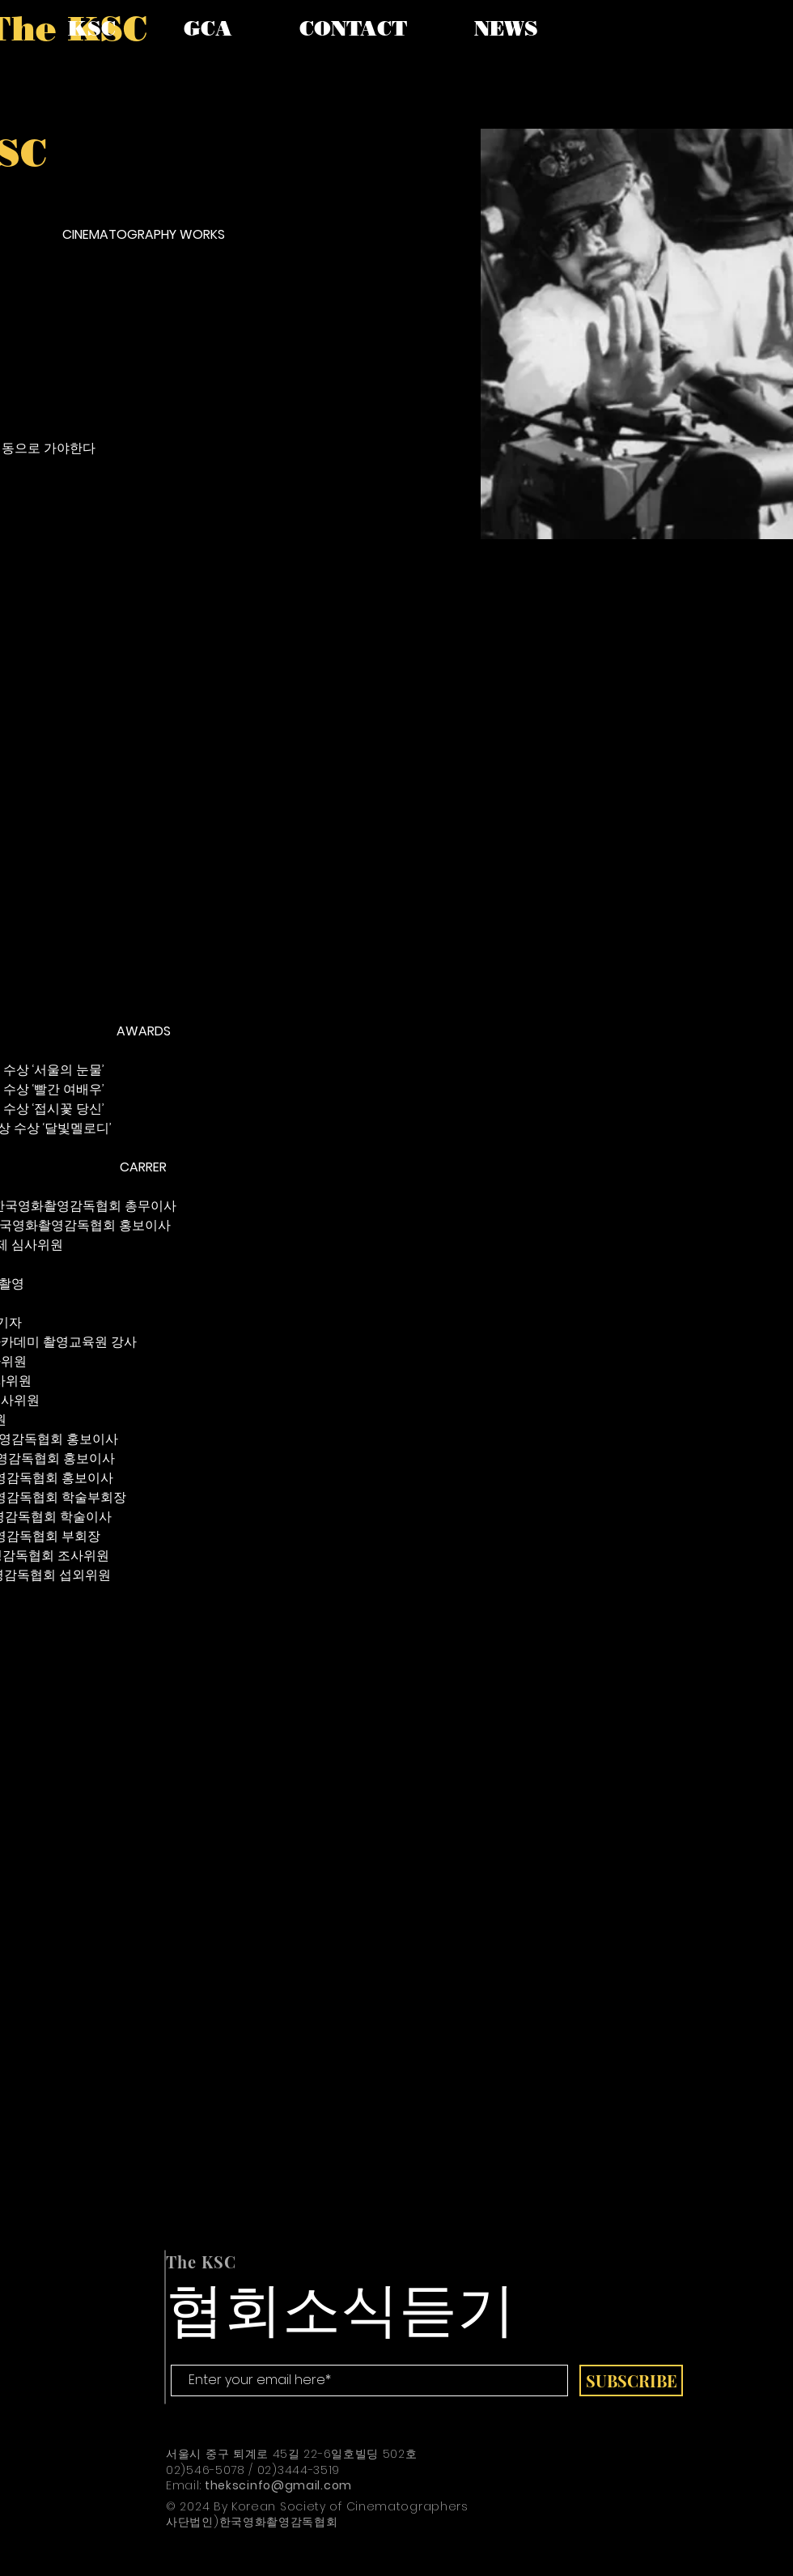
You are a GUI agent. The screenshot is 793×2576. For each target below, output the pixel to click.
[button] (92, 28)
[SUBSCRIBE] (631, 2380)
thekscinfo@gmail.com (278, 2485)
